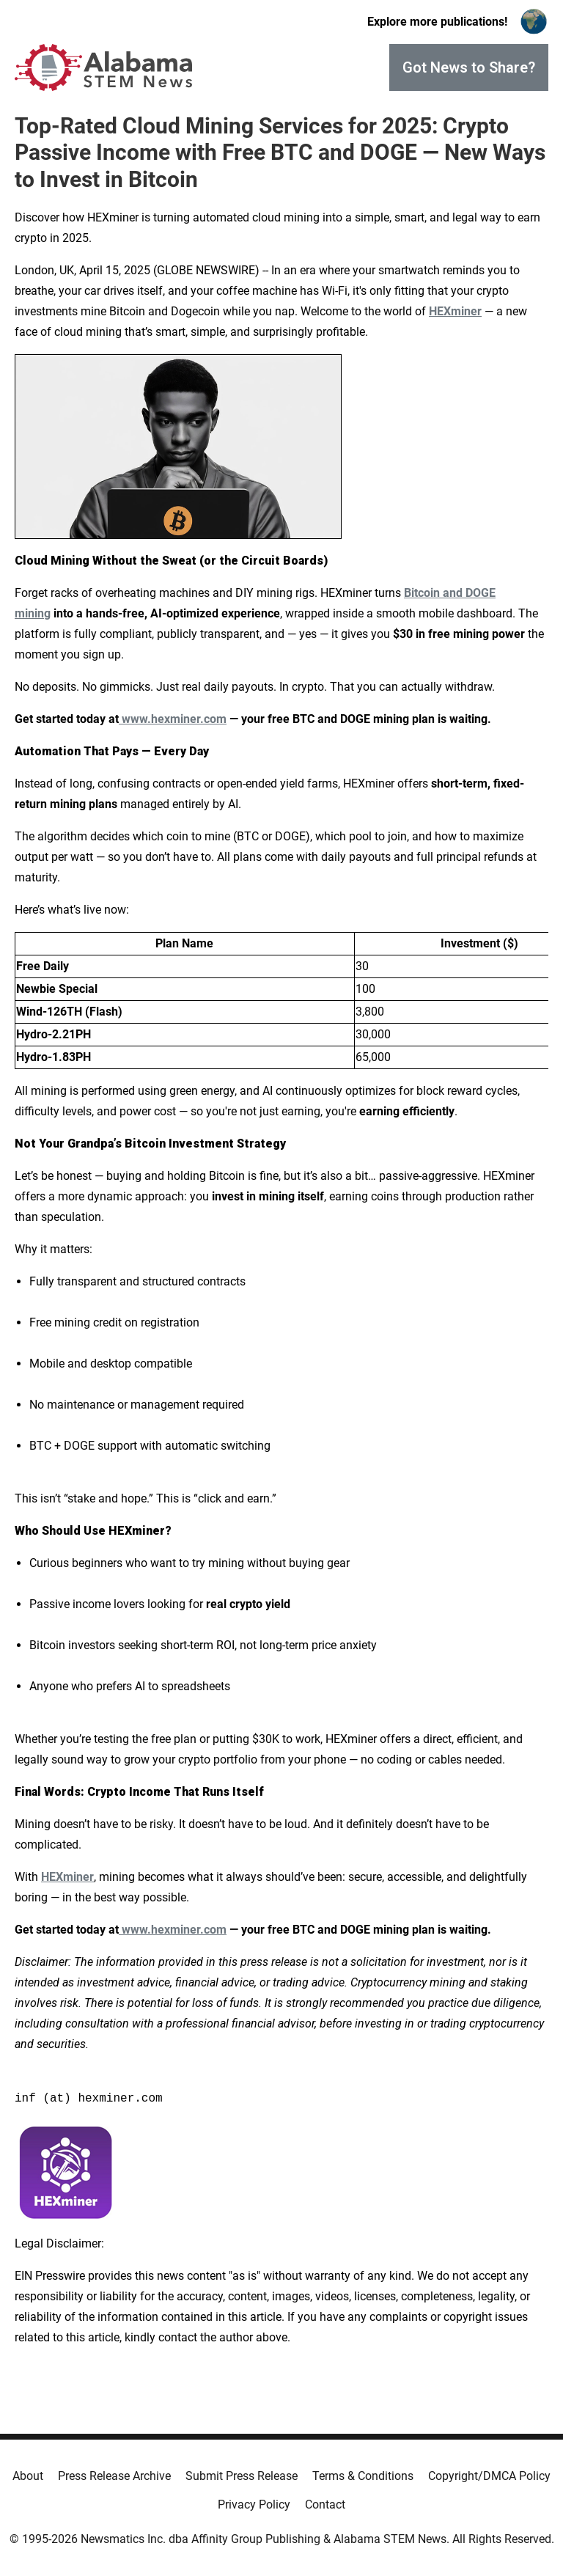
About (27, 2476)
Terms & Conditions (362, 2476)
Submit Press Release (241, 2476)
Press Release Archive (114, 2476)
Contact (325, 2504)
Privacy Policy (254, 2504)
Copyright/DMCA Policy (489, 2476)
